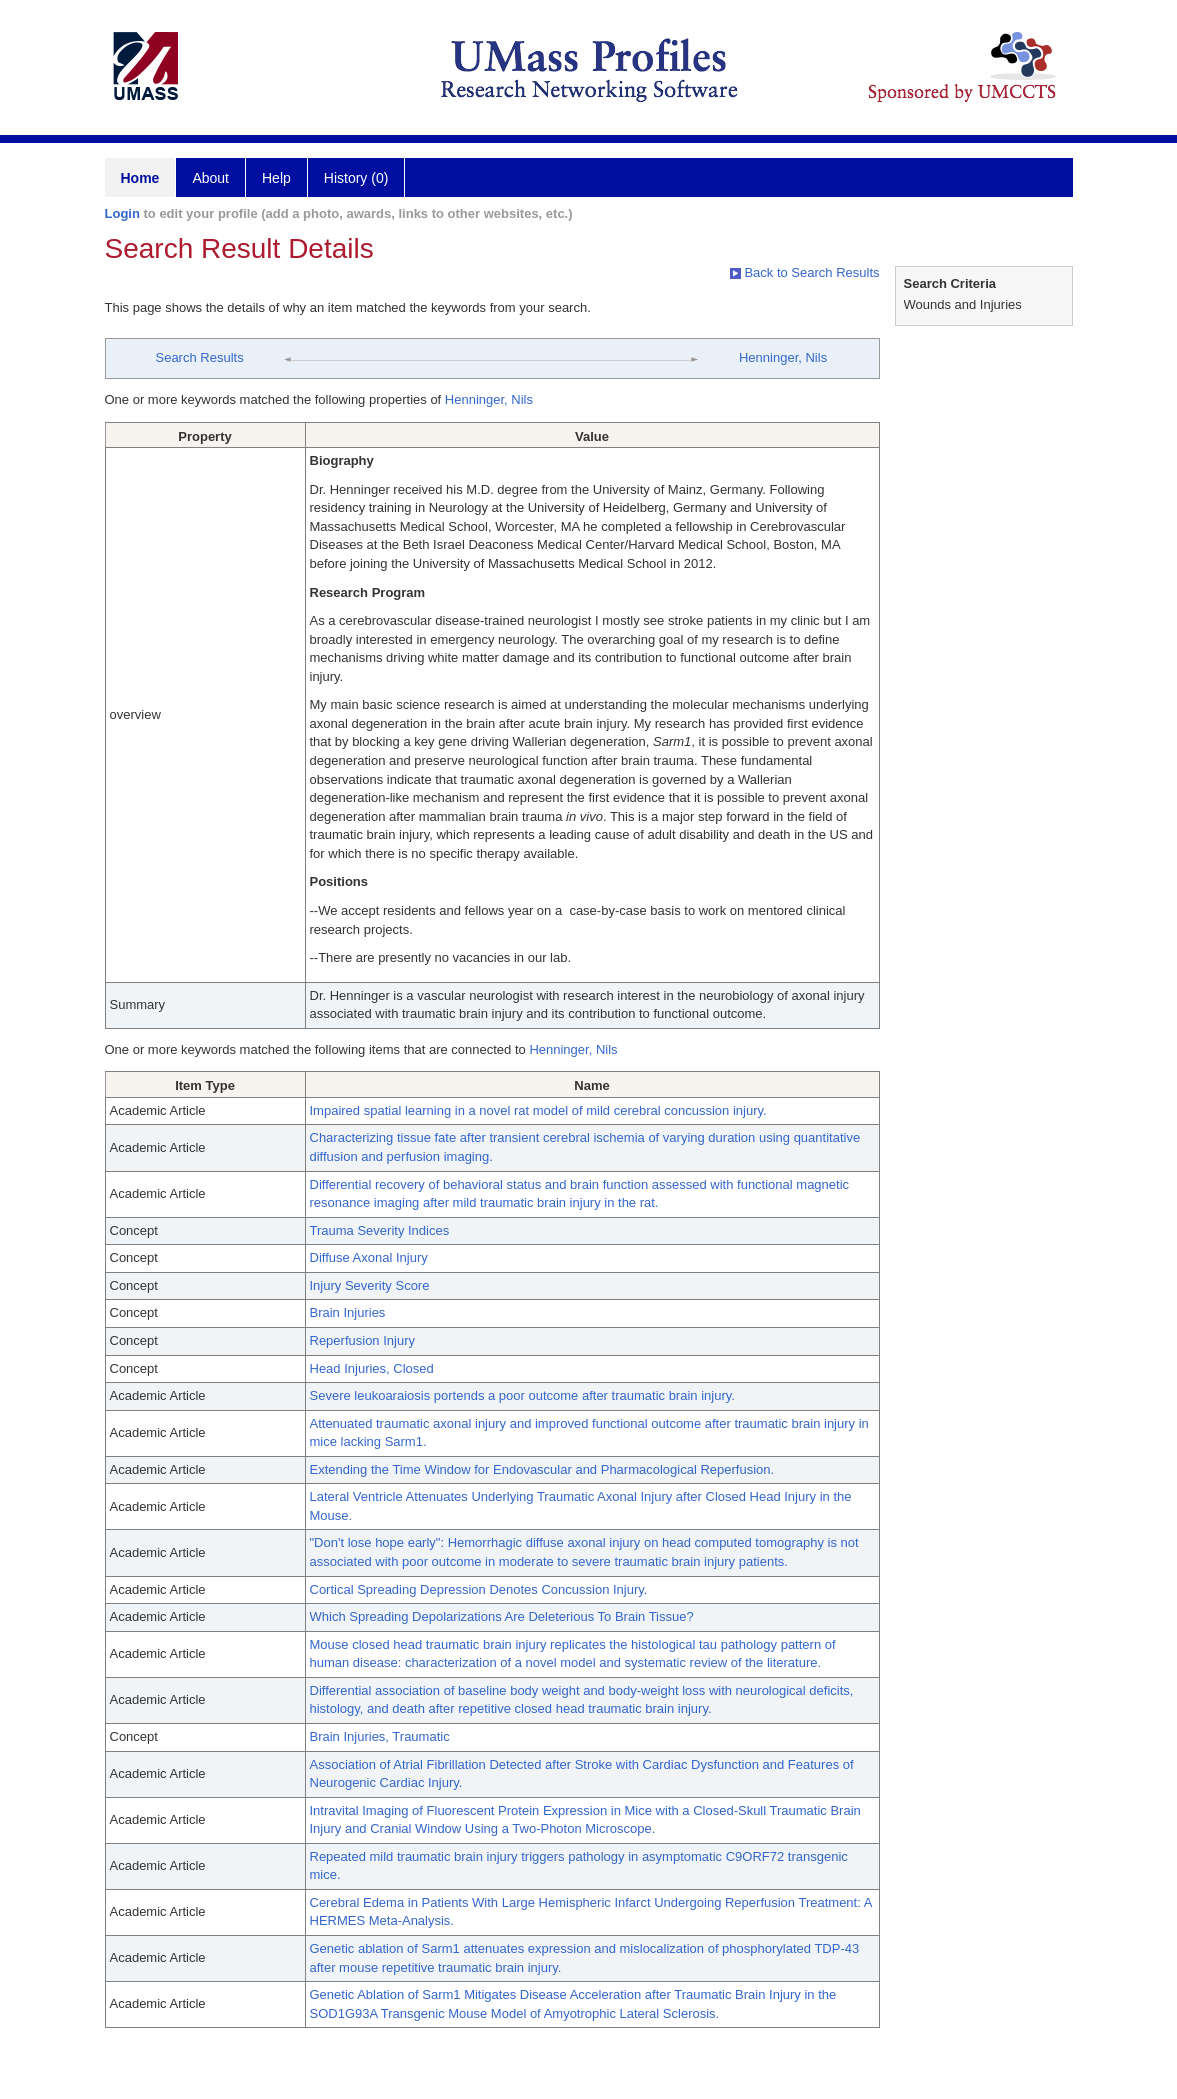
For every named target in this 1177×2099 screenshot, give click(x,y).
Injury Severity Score (370, 1285)
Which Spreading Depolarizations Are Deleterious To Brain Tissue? (502, 1616)
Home (140, 178)
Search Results (199, 357)
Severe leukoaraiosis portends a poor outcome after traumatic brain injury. (522, 1395)
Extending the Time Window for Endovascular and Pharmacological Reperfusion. (542, 1469)
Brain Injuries (348, 1312)
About (210, 178)
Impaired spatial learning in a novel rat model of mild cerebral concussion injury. (538, 1110)
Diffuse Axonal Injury (369, 1257)
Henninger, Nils (783, 357)
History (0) (356, 178)
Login (122, 213)
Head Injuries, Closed (372, 1368)
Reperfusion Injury (363, 1340)
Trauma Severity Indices (380, 1230)
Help (276, 178)
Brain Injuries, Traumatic (380, 1736)
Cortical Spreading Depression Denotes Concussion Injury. (479, 1589)
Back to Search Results (805, 272)
